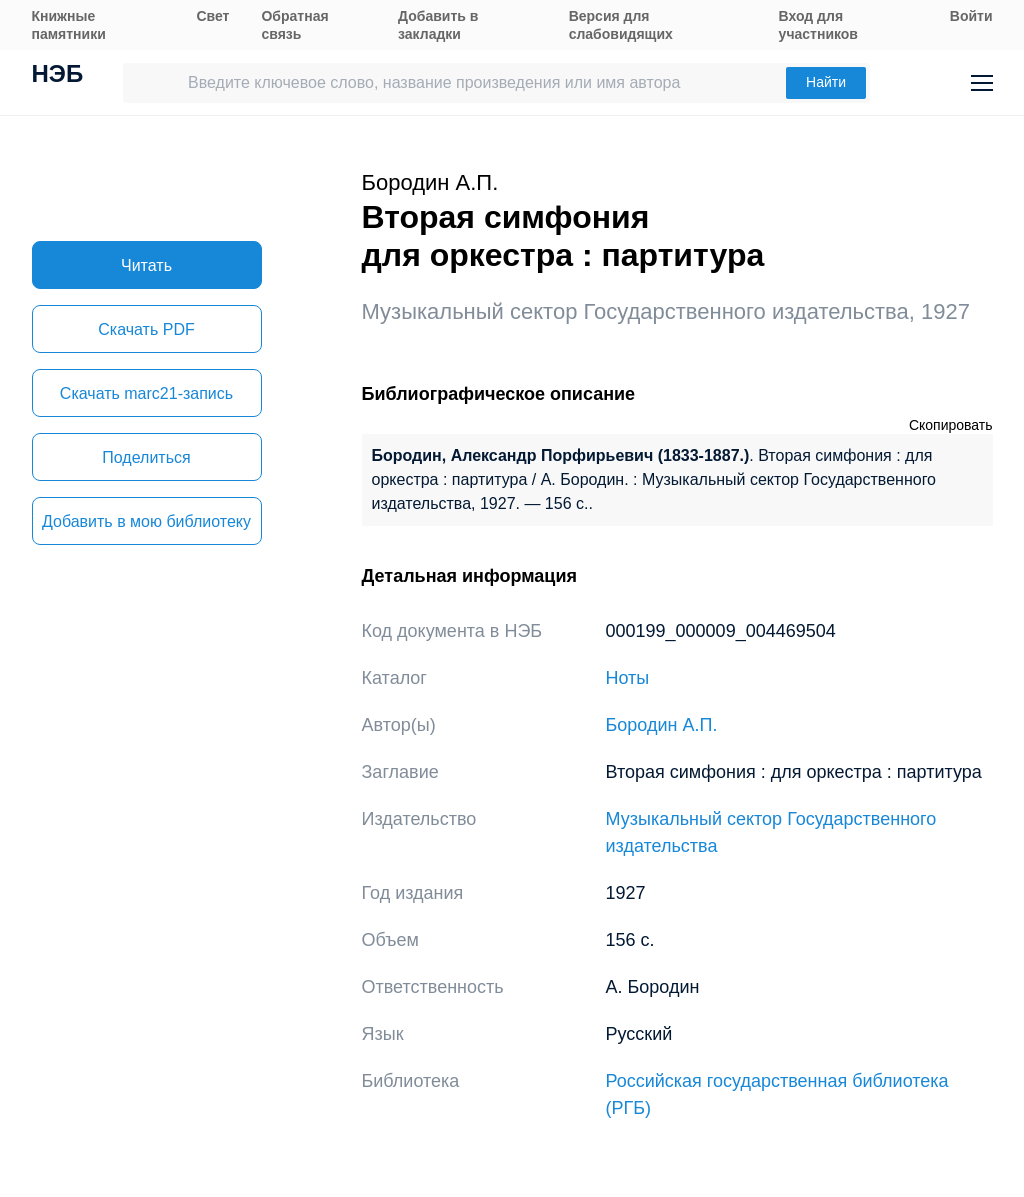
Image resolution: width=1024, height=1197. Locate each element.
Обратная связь (294, 25)
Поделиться (146, 457)
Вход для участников (818, 25)
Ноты (628, 678)
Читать (146, 265)
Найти (826, 82)
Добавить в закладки (438, 25)
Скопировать (951, 425)
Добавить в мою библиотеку (146, 521)
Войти (971, 16)
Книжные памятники (69, 25)
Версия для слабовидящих (621, 25)
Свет (212, 16)
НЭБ (58, 76)
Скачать (146, 329)
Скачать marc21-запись (146, 393)
